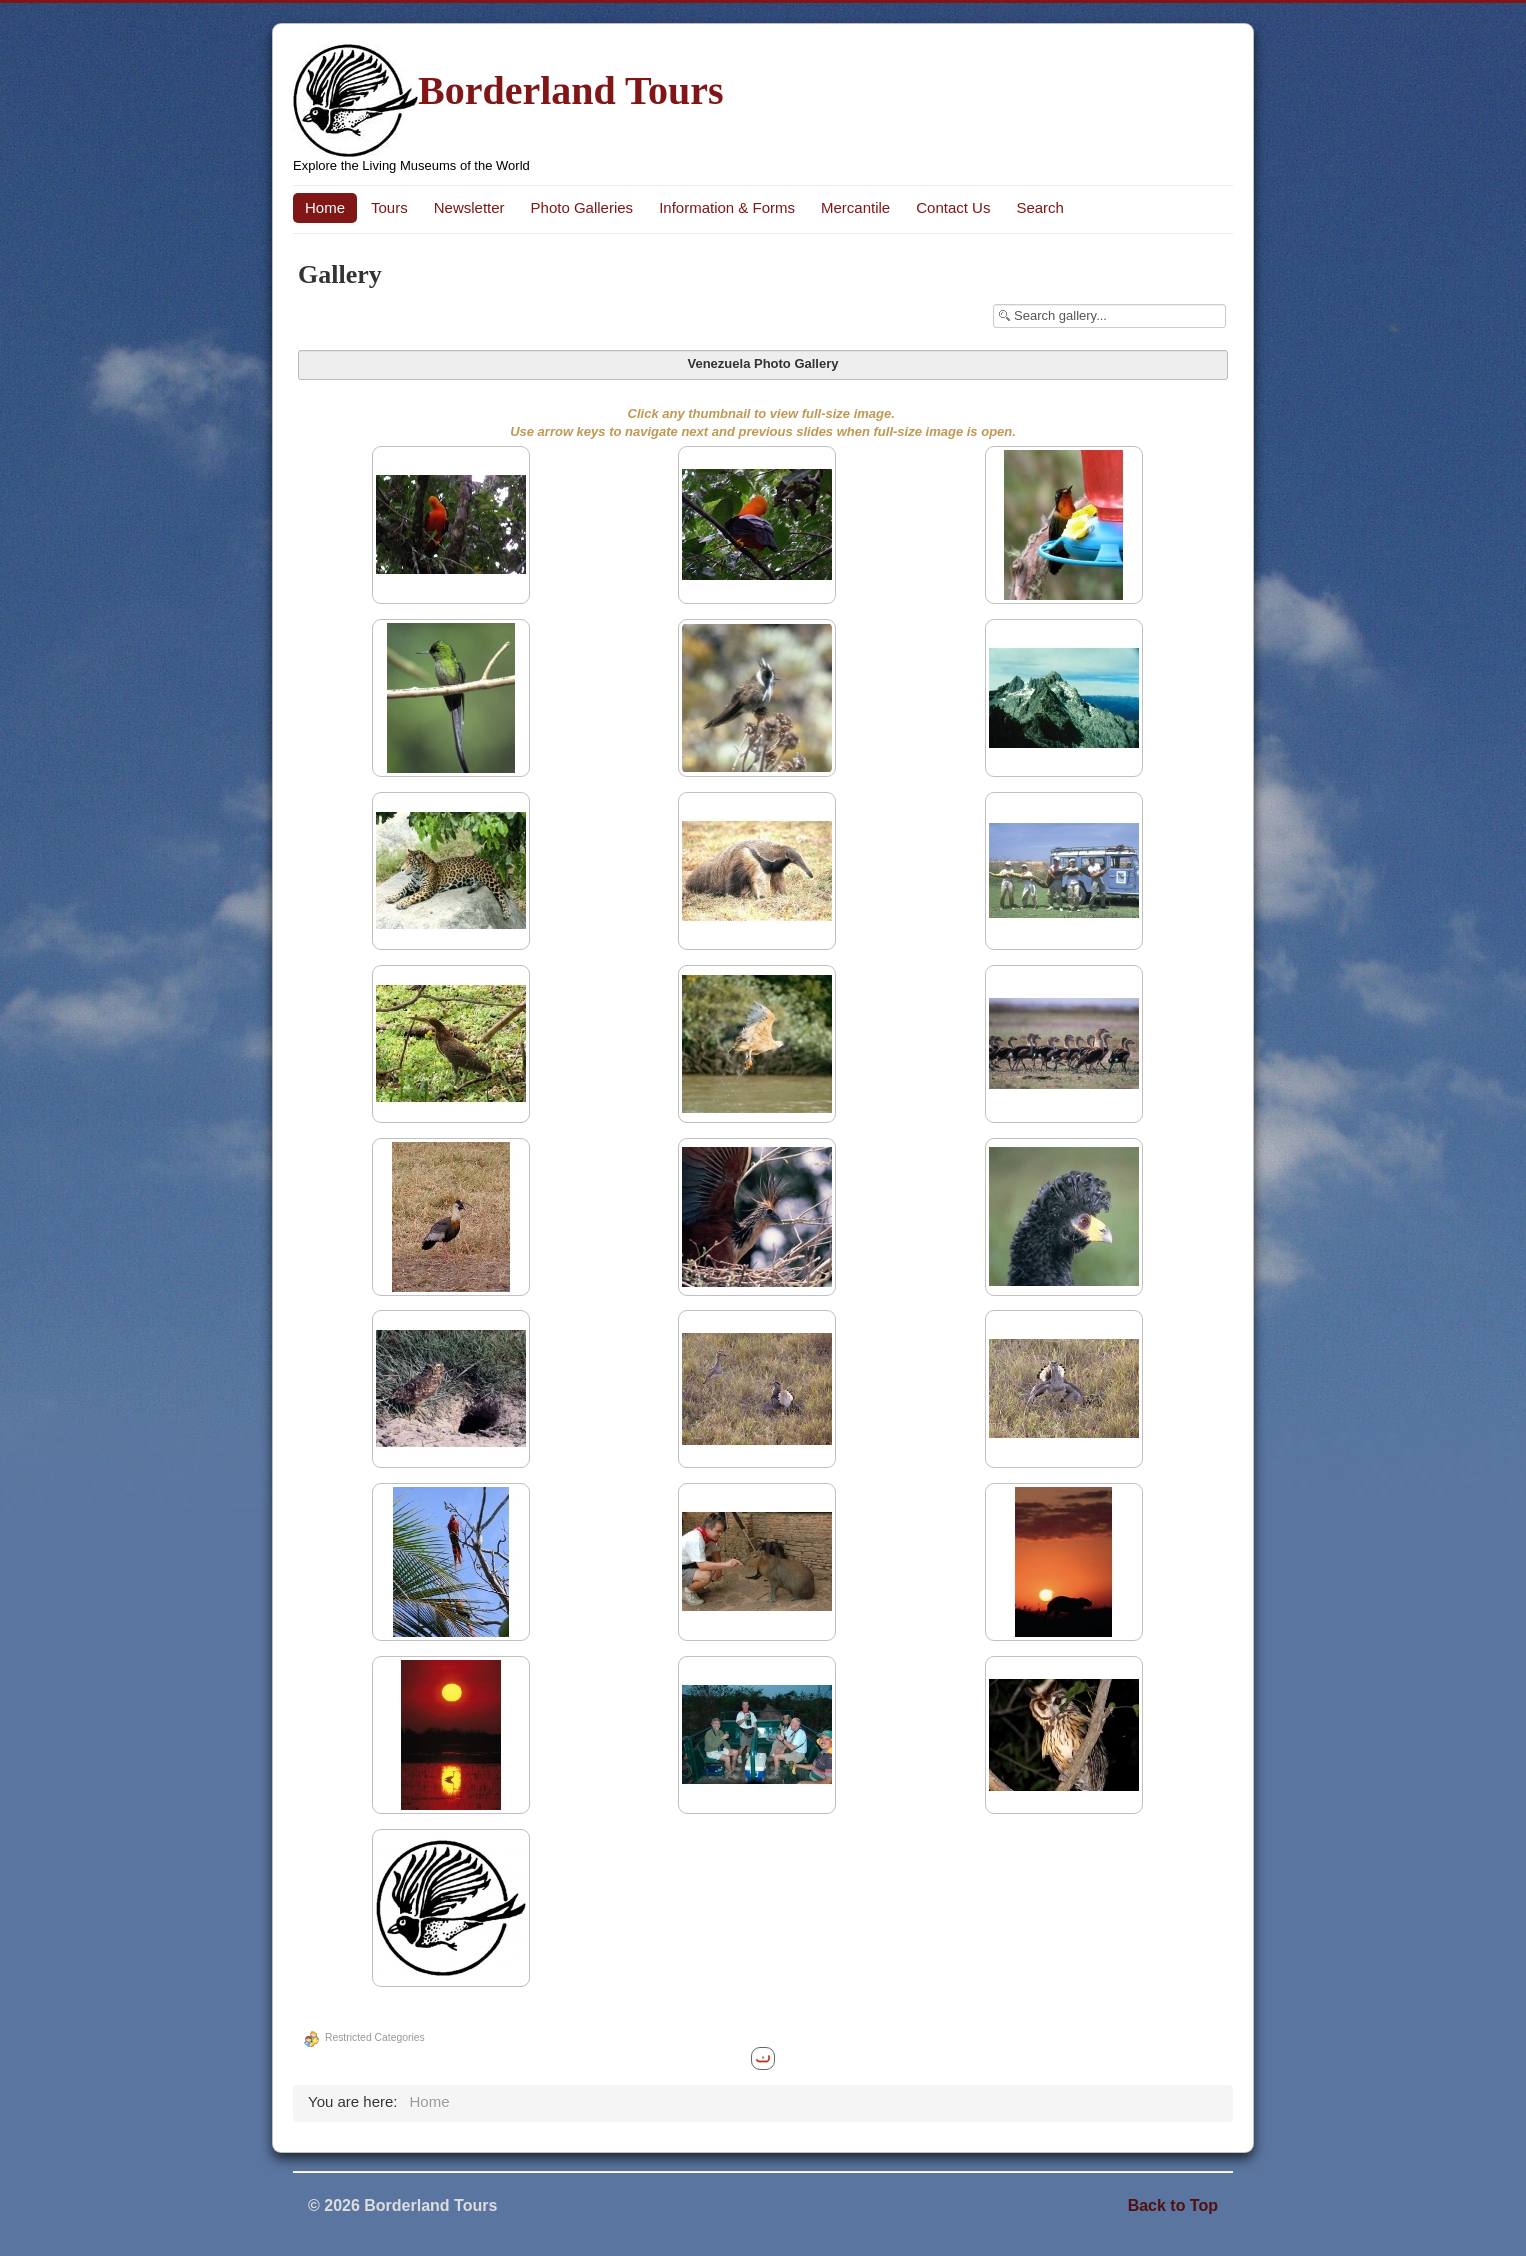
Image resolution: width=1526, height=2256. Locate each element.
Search (1040, 207)
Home (325, 207)
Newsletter (469, 207)
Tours (389, 207)
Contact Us (953, 207)
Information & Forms (727, 207)
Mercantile (855, 207)
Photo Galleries (582, 207)
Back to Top (1173, 2205)
